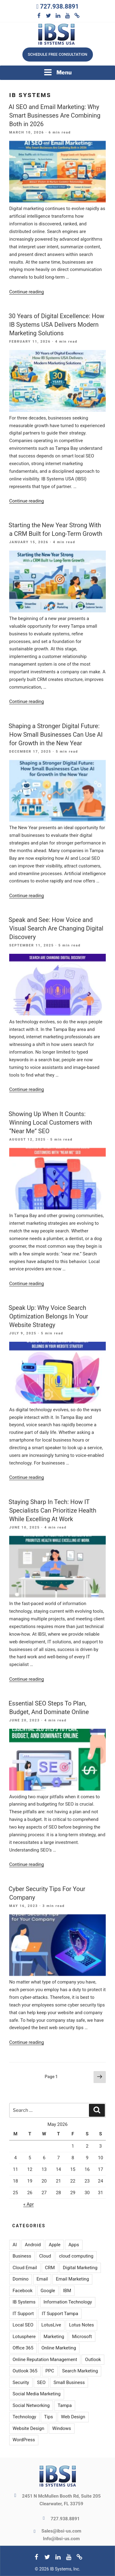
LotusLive (51, 2325)
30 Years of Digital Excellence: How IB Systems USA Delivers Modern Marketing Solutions (56, 324)
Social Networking (31, 2405)
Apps (73, 2244)
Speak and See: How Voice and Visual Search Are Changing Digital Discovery (56, 928)
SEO (41, 2382)
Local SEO (23, 2325)
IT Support (23, 2313)
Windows (61, 2428)
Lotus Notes (81, 2325)
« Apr (28, 2204)
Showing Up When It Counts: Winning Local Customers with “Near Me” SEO (50, 1122)
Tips (48, 2417)
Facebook (23, 2290)
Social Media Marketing (37, 2394)
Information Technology (68, 2302)
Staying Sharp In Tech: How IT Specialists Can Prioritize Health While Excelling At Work (52, 1510)
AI (15, 2244)
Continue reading (26, 292)
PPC (49, 2371)
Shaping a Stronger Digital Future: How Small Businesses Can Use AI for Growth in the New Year (56, 734)
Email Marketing (72, 2279)
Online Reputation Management (45, 2359)
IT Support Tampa (60, 2313)
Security (21, 2382)
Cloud (45, 2256)
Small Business (69, 2382)
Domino (21, 2279)
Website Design (28, 2428)
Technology (24, 2417)
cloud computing (76, 2256)
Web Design (73, 2417)
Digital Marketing (80, 2267)
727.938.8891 (59, 6)
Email (42, 2279)
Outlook (93, 2359)
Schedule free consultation (57, 54)
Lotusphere (24, 2336)
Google (47, 2290)
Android (33, 2244)
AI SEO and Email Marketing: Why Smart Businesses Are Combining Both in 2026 (54, 115)
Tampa (65, 2405)
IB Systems (24, 2302)
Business (22, 2256)
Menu (58, 72)
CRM (50, 2267)
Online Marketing (58, 2348)
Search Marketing (80, 2371)
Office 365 (23, 2348)
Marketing (54, 2336)
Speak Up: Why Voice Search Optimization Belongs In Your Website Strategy (48, 1316)
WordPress (24, 2439)
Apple (54, 2244)
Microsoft (82, 2336)
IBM (67, 2290)
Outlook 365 (25, 2371)
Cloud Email (25, 2267)
